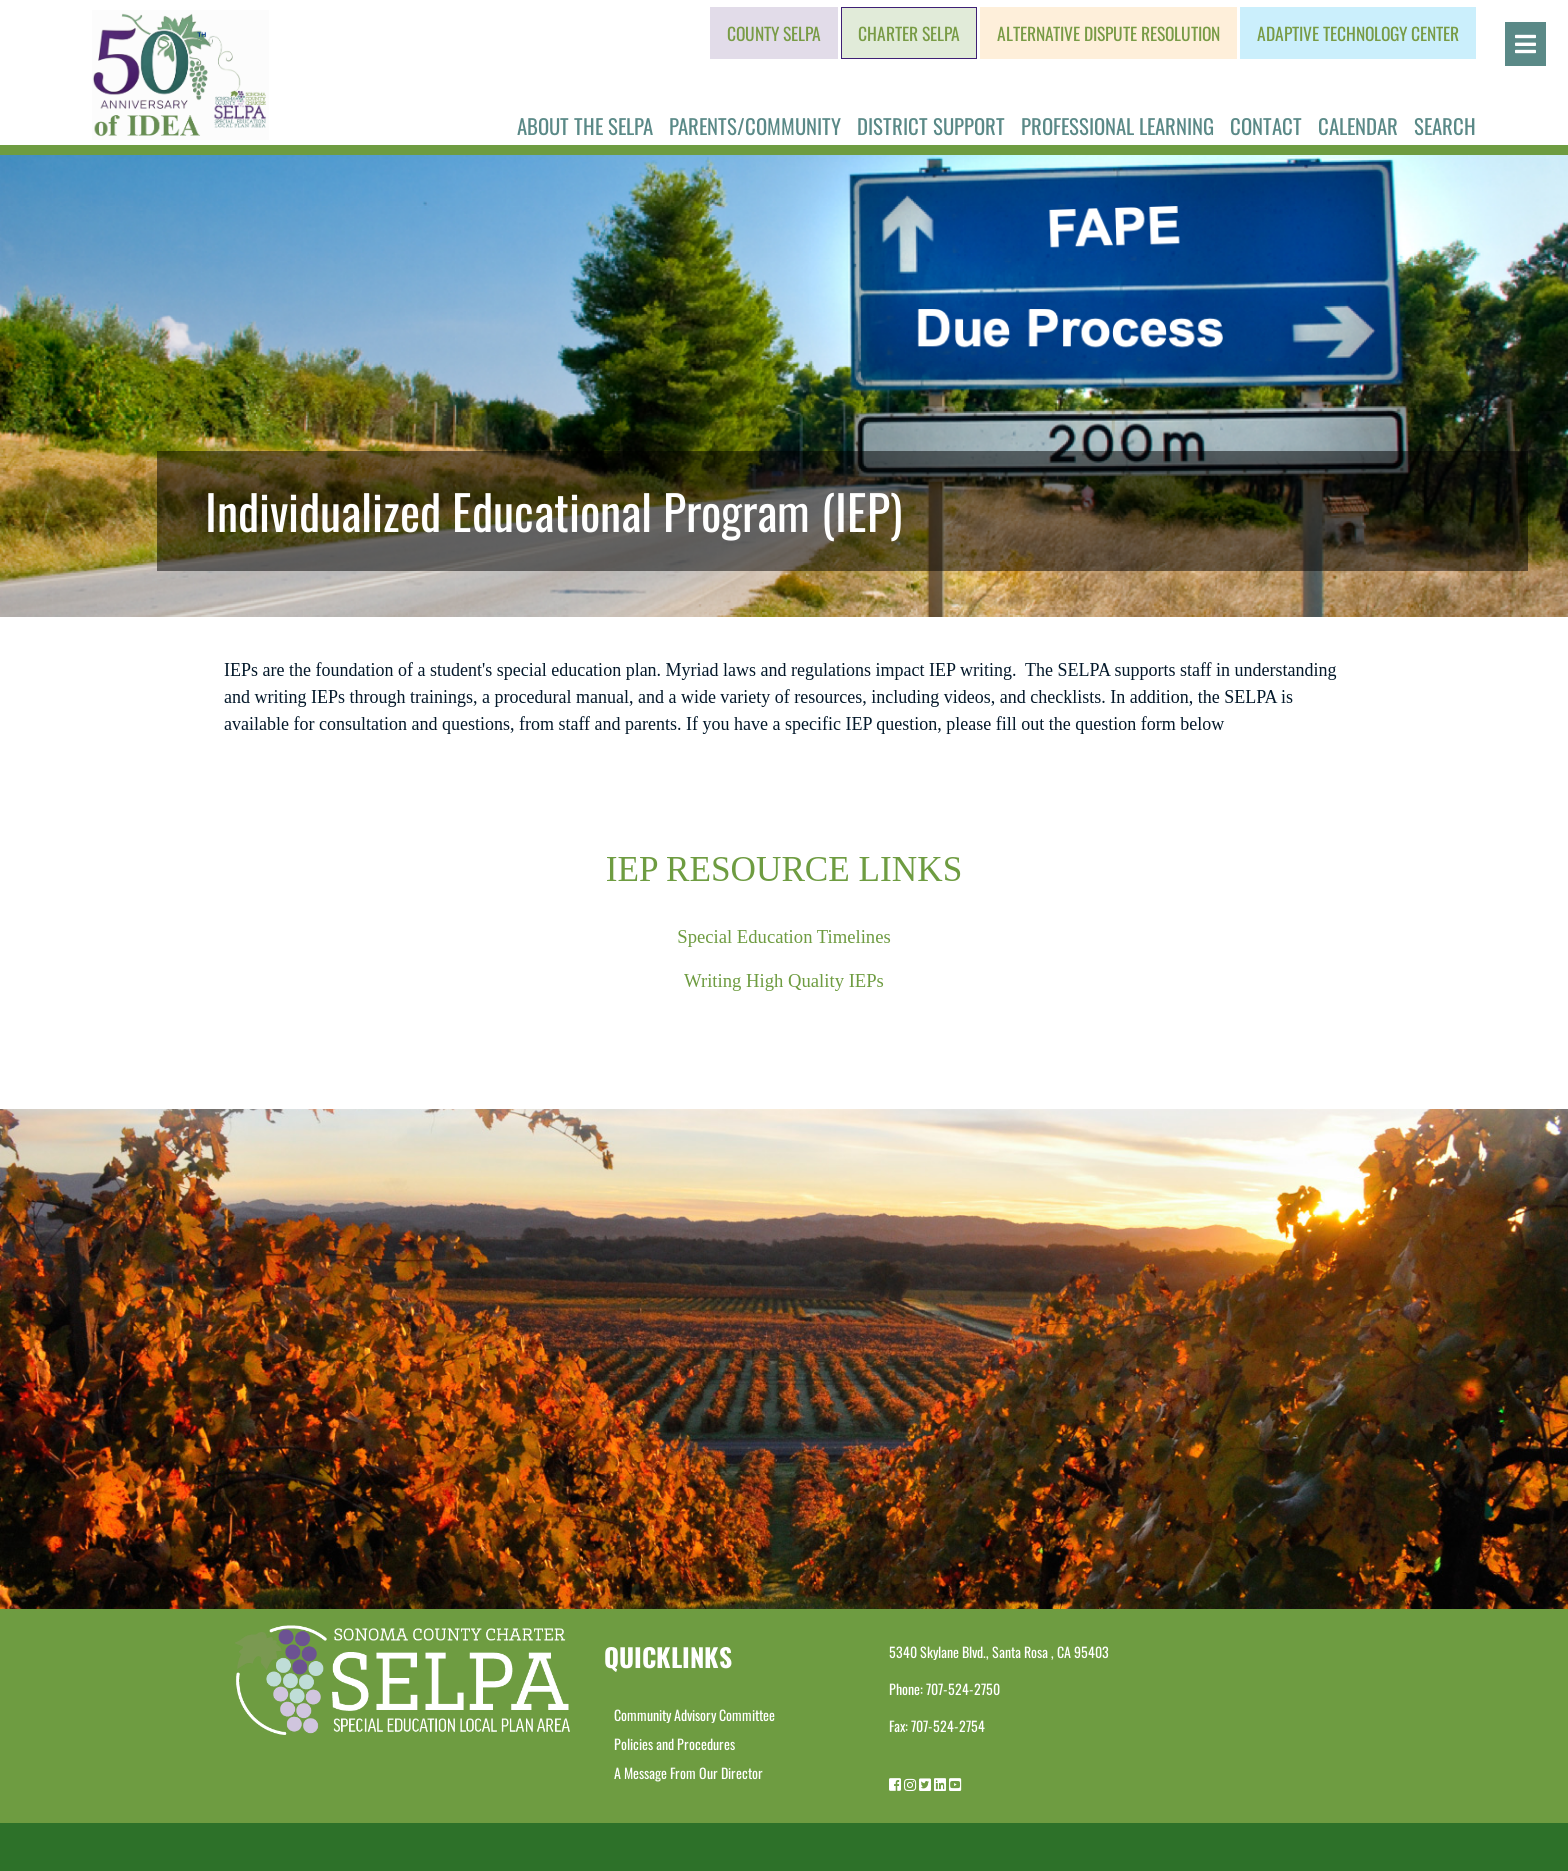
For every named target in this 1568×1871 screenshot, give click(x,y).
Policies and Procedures (674, 1743)
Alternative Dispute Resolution (1108, 33)
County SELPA (774, 33)
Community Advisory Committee (694, 1714)
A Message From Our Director (688, 1772)
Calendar (1358, 125)
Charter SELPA (909, 33)
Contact (1266, 125)
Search (1445, 125)
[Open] (1525, 44)
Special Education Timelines (784, 936)
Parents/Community (755, 125)
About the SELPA (585, 125)
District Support (931, 125)
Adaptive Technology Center (1358, 33)
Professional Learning (1117, 125)
